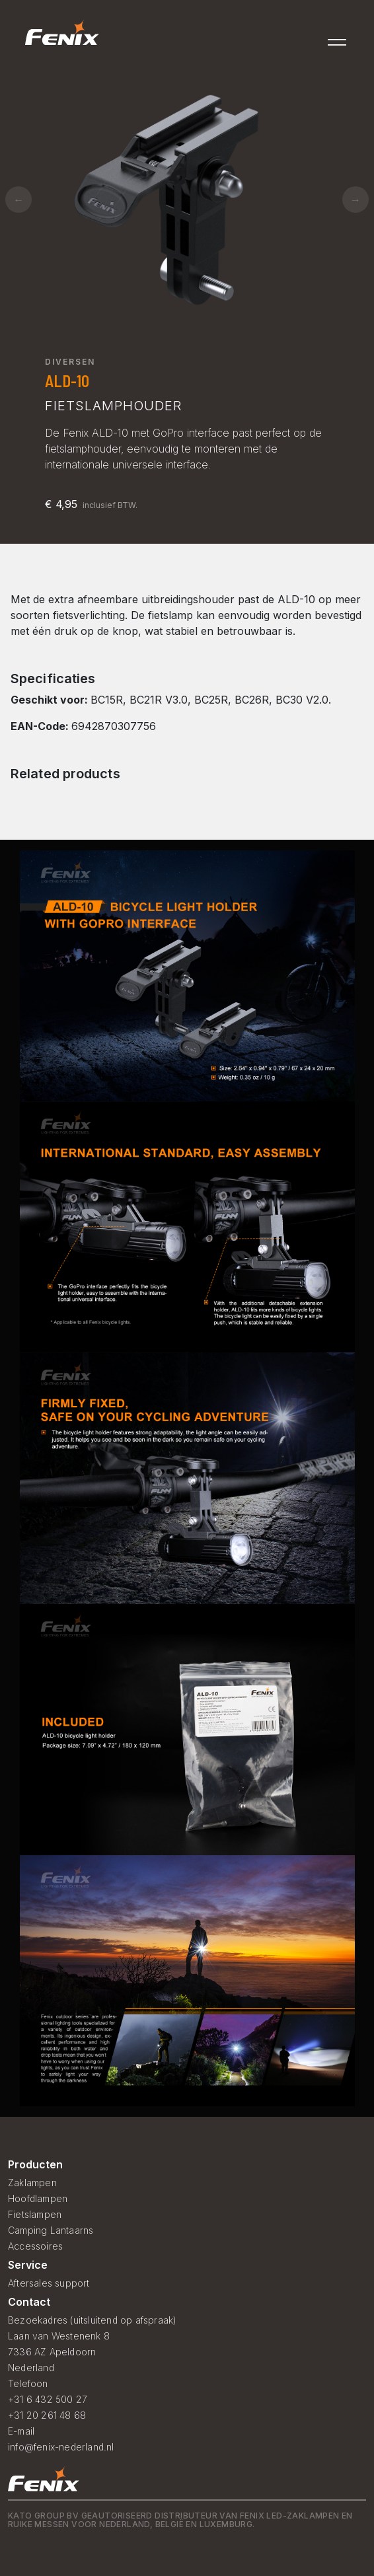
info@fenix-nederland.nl (61, 2446)
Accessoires (35, 2246)
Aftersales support (49, 2283)
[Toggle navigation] (337, 38)
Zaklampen (32, 2182)
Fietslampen (34, 2214)
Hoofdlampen (37, 2198)
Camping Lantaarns (50, 2230)
